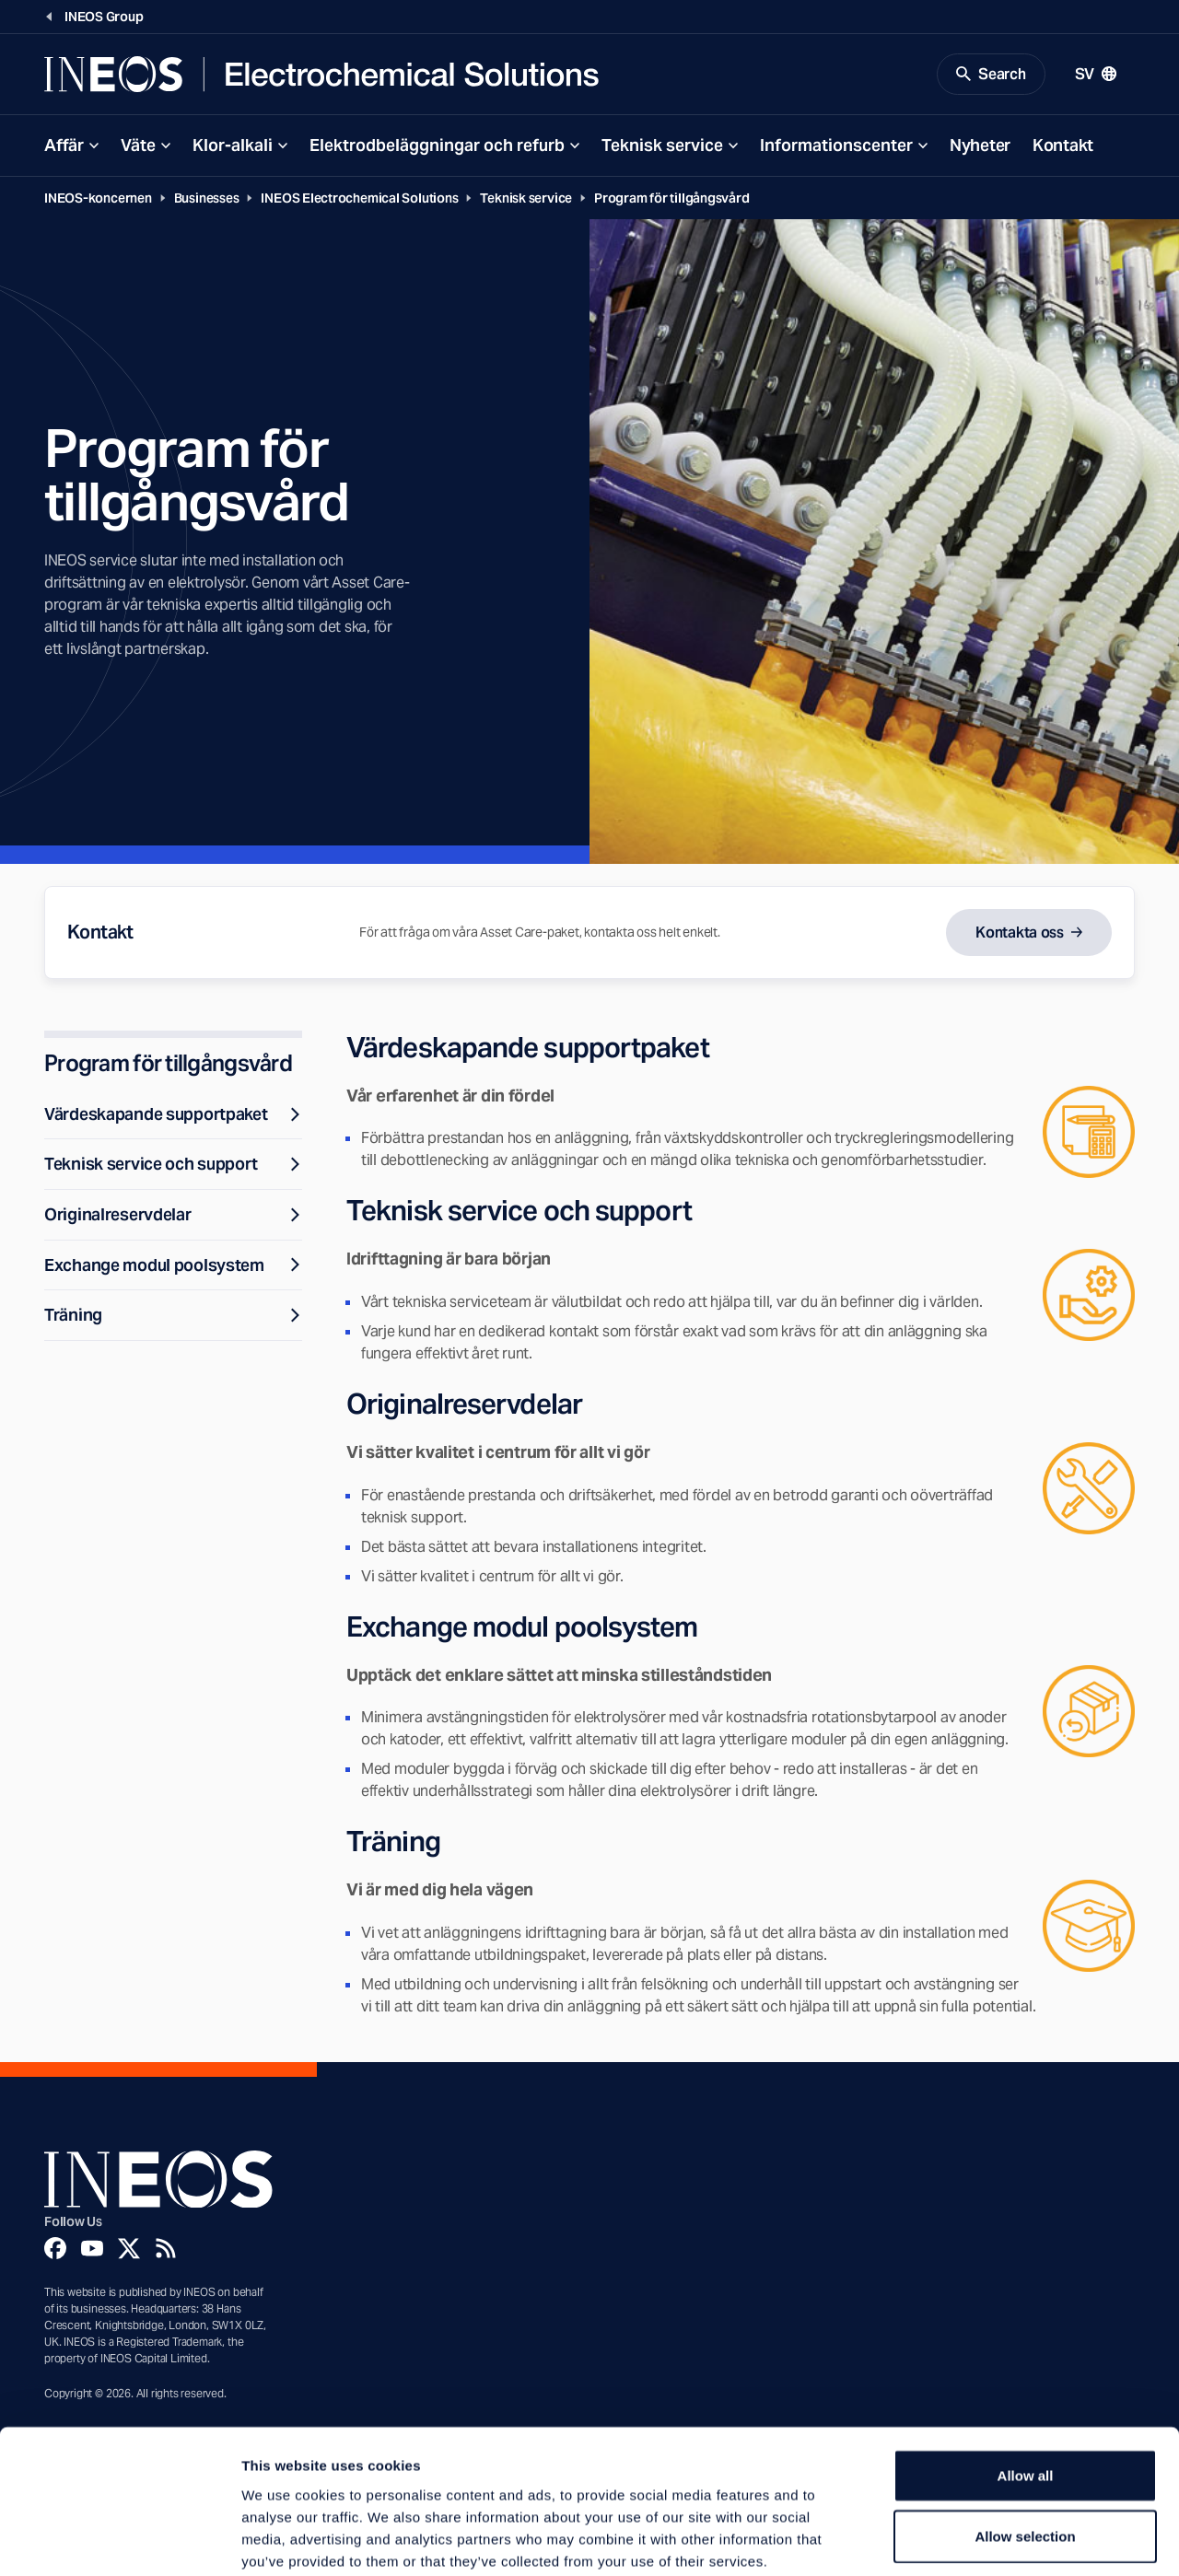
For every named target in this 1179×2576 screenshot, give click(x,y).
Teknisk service (662, 146)
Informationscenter (836, 146)
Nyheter (980, 146)
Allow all (1026, 2380)
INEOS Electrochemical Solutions (359, 198)
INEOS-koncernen (98, 198)
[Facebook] (55, 2250)
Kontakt (1063, 146)
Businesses (206, 198)
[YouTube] (92, 2250)
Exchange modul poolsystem (173, 1265)
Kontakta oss (1019, 933)
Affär (64, 146)
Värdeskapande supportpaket (173, 1114)
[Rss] (166, 2250)
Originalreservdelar (173, 1215)
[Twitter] (129, 2250)
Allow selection (1025, 2441)
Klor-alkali (233, 146)
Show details (967, 2539)
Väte (138, 146)
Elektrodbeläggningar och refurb (437, 146)
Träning (173, 1316)
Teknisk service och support (173, 1165)
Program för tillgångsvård (671, 198)
